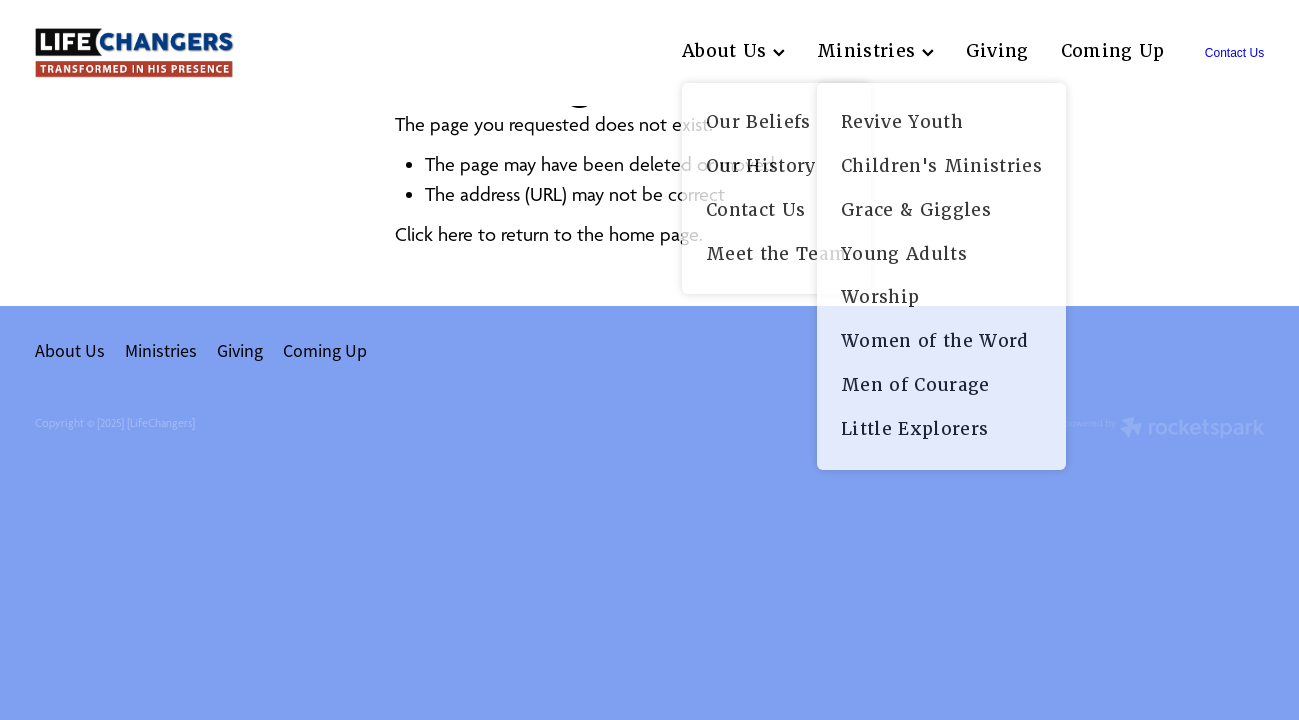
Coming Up (1113, 51)
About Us (733, 51)
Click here (434, 234)
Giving (997, 51)
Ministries (875, 51)
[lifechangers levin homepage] (158, 53)
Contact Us (1234, 53)
